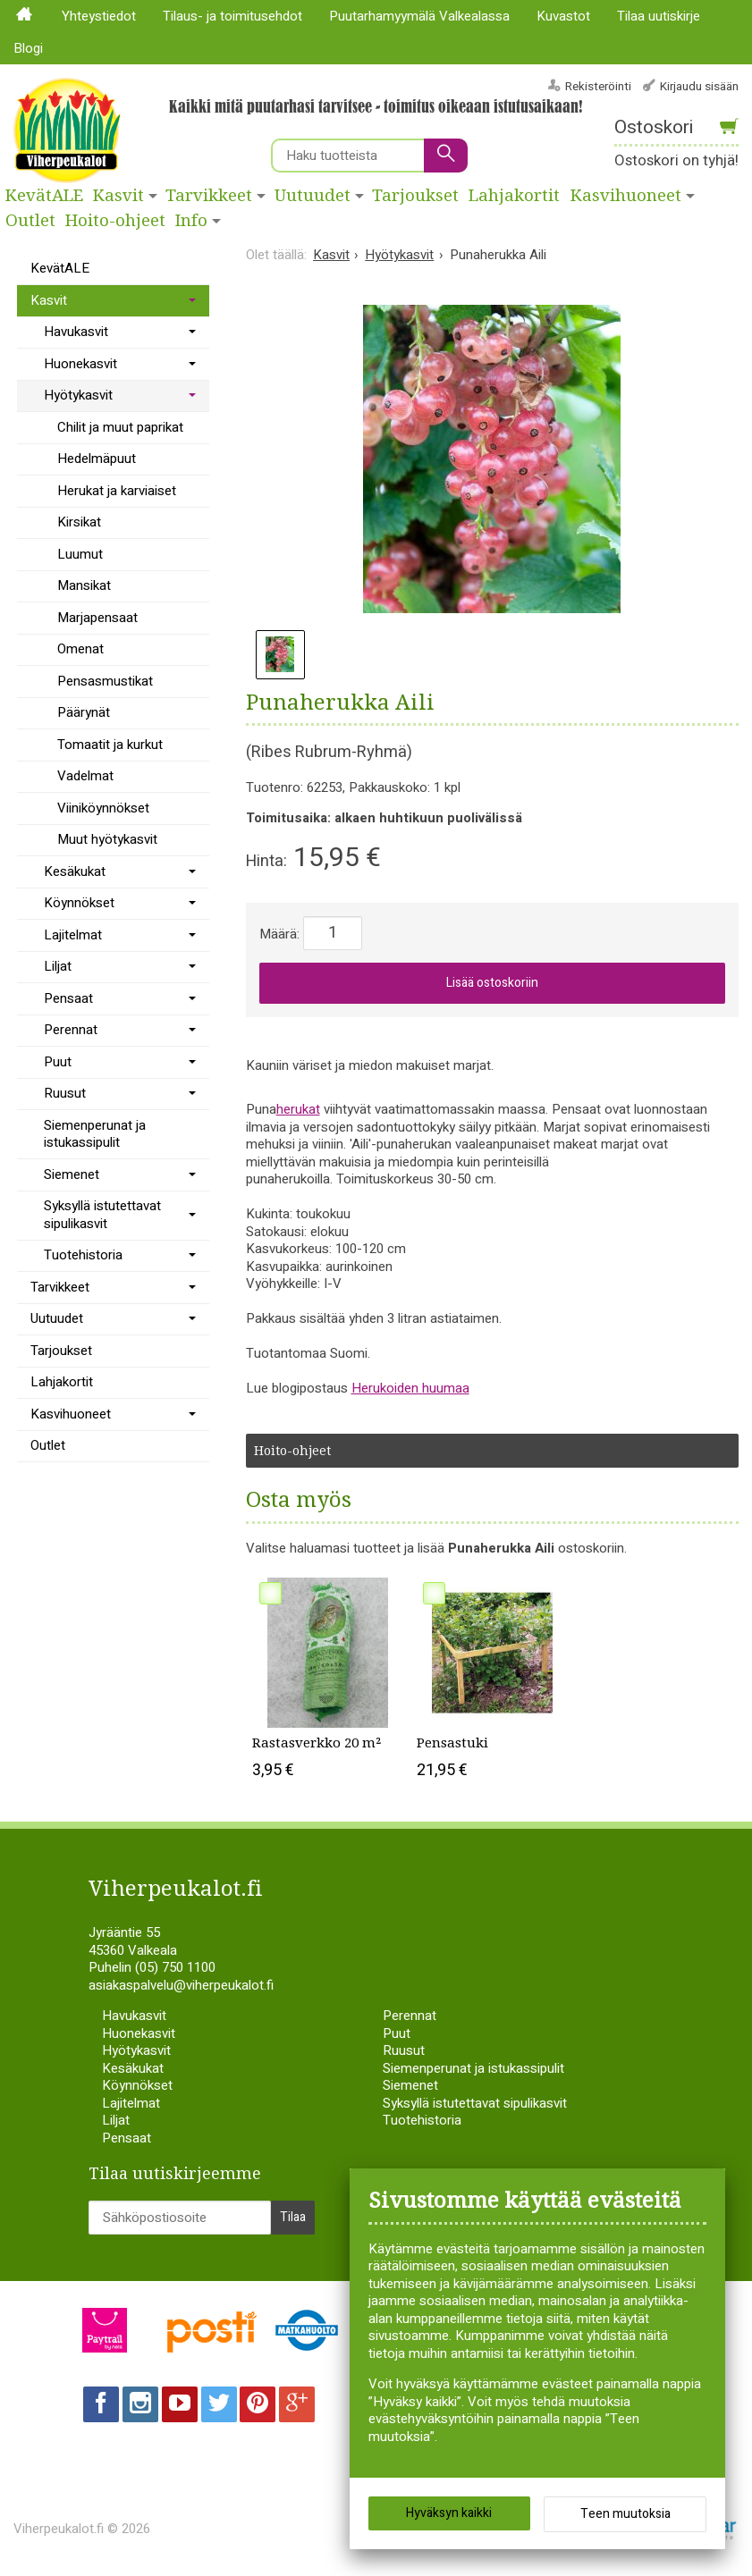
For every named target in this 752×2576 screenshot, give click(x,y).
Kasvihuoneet (70, 1414)
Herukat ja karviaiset (116, 491)
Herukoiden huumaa (410, 1388)
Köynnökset (79, 903)
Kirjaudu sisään (699, 86)
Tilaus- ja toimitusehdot (232, 16)
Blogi (28, 48)
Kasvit (118, 196)
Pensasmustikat (105, 681)
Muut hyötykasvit (107, 839)
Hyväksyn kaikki (449, 2513)
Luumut (80, 554)
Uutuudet (313, 196)
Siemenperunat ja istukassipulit (95, 1134)
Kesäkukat (75, 871)
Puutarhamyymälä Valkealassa (419, 16)
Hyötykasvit (78, 395)
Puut (58, 1062)
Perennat (70, 1030)
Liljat (58, 966)
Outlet (30, 221)
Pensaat (68, 998)
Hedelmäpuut (96, 458)
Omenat (80, 649)
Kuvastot (563, 16)
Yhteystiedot (99, 16)
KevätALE (44, 196)
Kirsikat (79, 522)
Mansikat (84, 585)
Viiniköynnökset (103, 808)
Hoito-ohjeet (115, 221)
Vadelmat (85, 776)
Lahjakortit (514, 196)
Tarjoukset (415, 196)
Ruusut (65, 1093)
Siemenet (71, 1174)
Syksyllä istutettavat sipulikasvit (102, 1214)
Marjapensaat (97, 617)
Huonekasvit (80, 364)
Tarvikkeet (208, 196)
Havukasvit (76, 331)
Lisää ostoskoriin (492, 982)
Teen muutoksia (625, 2513)
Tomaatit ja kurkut (110, 744)
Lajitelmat (73, 935)
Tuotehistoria (83, 1255)
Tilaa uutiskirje (658, 16)
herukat (298, 1109)
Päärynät (83, 712)
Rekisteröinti (598, 86)
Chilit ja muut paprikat (120, 427)
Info (191, 221)
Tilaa (293, 2217)
